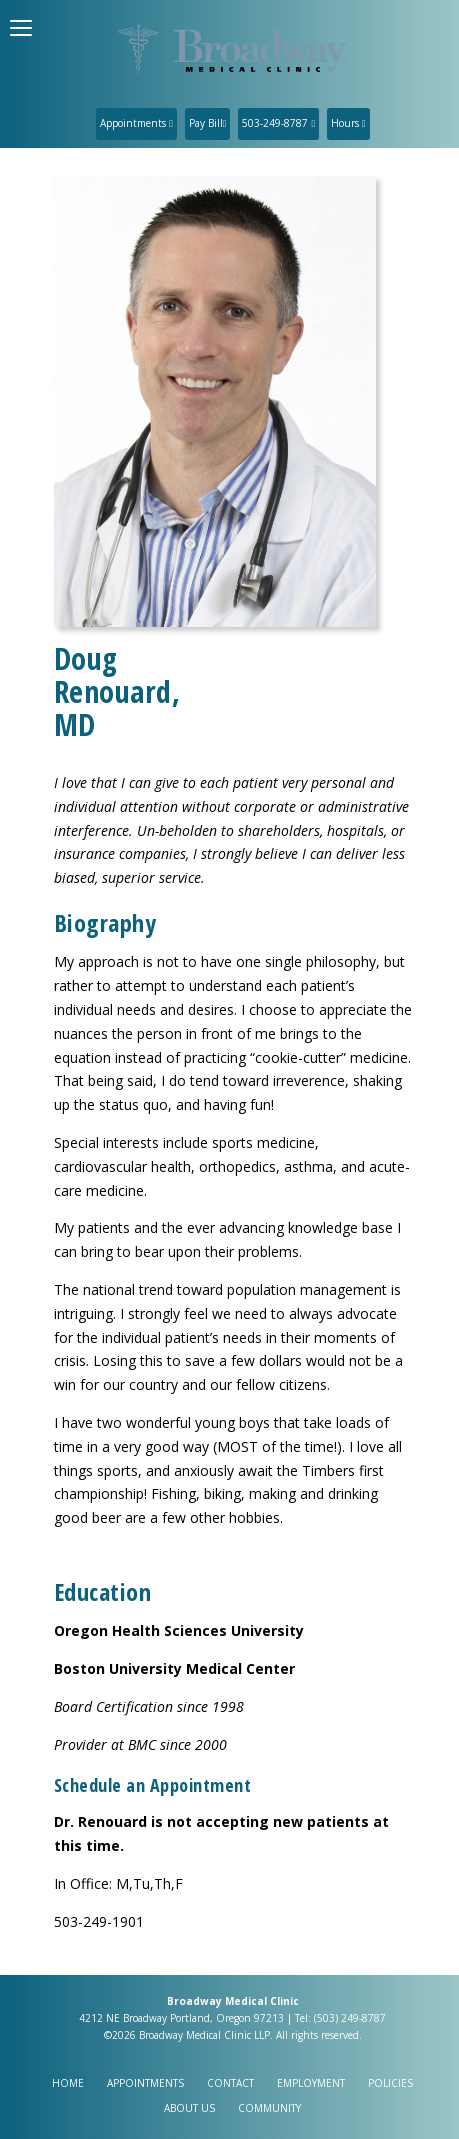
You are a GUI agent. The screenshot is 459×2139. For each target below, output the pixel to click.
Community (269, 2108)
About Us (189, 2108)
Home (68, 2083)
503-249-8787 (278, 123)
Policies (390, 2083)
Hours (348, 123)
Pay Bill (208, 123)
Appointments (136, 123)
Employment (311, 2083)
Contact (230, 2083)
